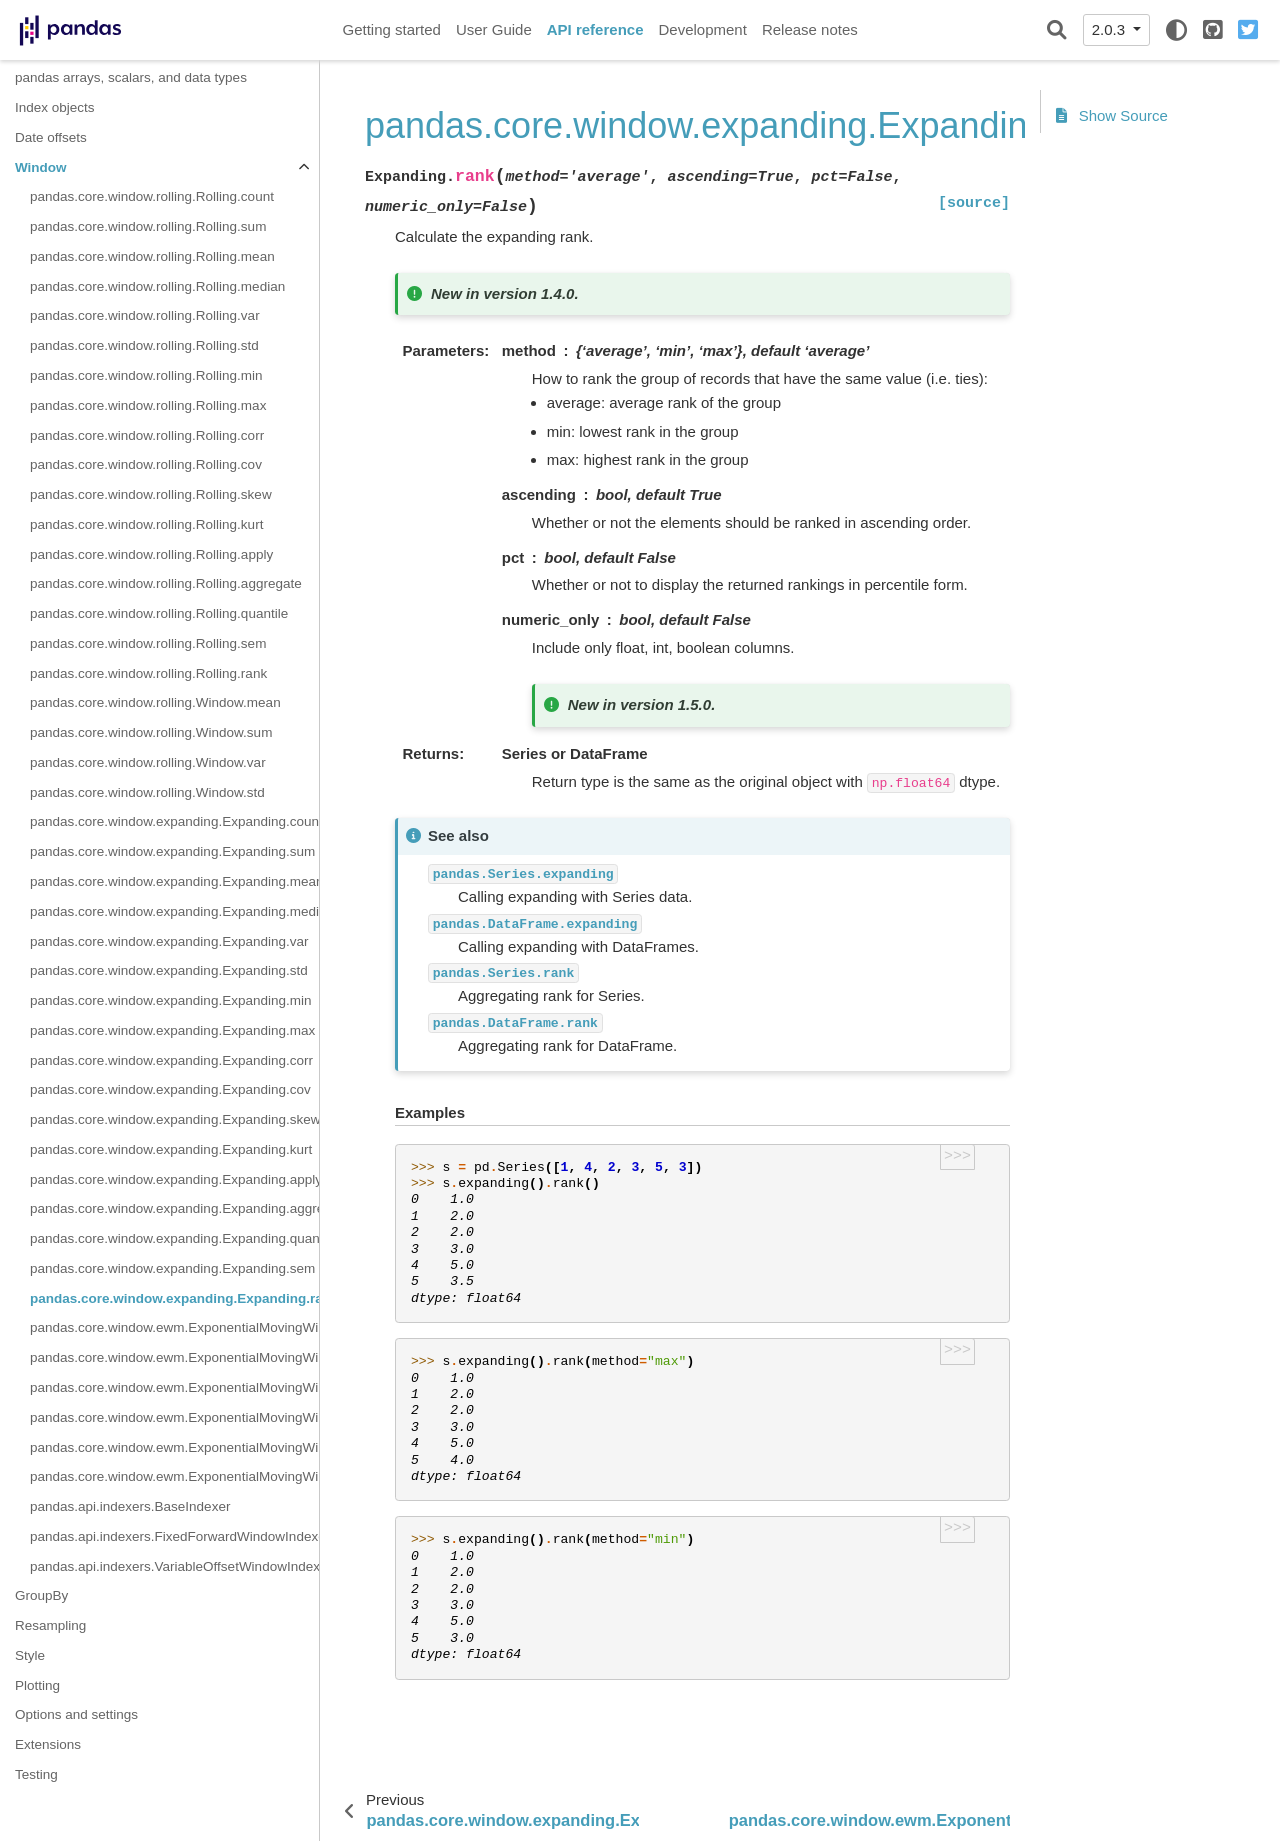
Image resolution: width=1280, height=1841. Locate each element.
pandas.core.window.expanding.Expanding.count (174, 821)
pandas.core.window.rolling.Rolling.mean (152, 256)
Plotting (37, 1685)
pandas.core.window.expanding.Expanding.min (170, 1000)
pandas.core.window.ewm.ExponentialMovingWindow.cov (174, 1476)
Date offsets (51, 137)
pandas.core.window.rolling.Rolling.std (144, 345)
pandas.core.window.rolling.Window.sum (151, 732)
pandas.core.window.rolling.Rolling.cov (146, 464)
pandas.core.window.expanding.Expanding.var (169, 941)
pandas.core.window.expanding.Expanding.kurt (171, 1149)
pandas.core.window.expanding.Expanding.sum (172, 851)
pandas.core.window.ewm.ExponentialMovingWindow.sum (174, 1357)
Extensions (48, 1744)
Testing (36, 1774)
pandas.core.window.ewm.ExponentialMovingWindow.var (174, 1417)
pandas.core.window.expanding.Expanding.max (172, 1030)
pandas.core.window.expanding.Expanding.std (169, 970)
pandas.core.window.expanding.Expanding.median (174, 911)
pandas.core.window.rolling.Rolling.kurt (146, 524)
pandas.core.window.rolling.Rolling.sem (148, 643)
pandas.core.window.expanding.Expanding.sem (172, 1268)
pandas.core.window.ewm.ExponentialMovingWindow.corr (174, 1447)
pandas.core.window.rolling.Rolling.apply (151, 554)
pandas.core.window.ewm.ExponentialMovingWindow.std (174, 1387)
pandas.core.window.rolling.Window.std (147, 792)
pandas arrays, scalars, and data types (131, 77)
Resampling (50, 1625)
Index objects (55, 107)
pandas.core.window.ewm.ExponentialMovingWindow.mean (174, 1327)
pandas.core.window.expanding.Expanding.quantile (174, 1238)
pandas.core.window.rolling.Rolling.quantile (159, 613)
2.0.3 (1111, 29)
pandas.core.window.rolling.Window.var (148, 762)
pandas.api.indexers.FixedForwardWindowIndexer (174, 1536)
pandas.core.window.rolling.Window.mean (155, 702)
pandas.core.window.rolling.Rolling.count (152, 196)
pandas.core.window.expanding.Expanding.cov (170, 1089)
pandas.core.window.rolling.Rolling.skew (151, 494)
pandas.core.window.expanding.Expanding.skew (174, 1119)
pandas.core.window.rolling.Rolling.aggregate (166, 583)
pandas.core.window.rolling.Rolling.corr (147, 435)
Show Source (1112, 115)
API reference (595, 29)
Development (702, 29)
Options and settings (76, 1714)
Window (41, 167)
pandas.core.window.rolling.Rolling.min (146, 375)
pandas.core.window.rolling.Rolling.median (157, 286)
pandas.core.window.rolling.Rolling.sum (148, 226)
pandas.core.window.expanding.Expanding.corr (171, 1060)
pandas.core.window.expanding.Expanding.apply (174, 1179)
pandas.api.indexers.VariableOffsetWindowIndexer (174, 1566)
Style (30, 1655)
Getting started (392, 29)
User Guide (494, 29)
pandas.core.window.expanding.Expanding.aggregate (174, 1208)
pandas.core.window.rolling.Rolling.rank (148, 673)
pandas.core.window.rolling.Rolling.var (145, 315)
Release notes (810, 29)
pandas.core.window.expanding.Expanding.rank (174, 1298)
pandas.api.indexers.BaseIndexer (130, 1506)
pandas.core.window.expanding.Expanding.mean (174, 881)
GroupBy (41, 1595)
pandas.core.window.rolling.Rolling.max (148, 405)
